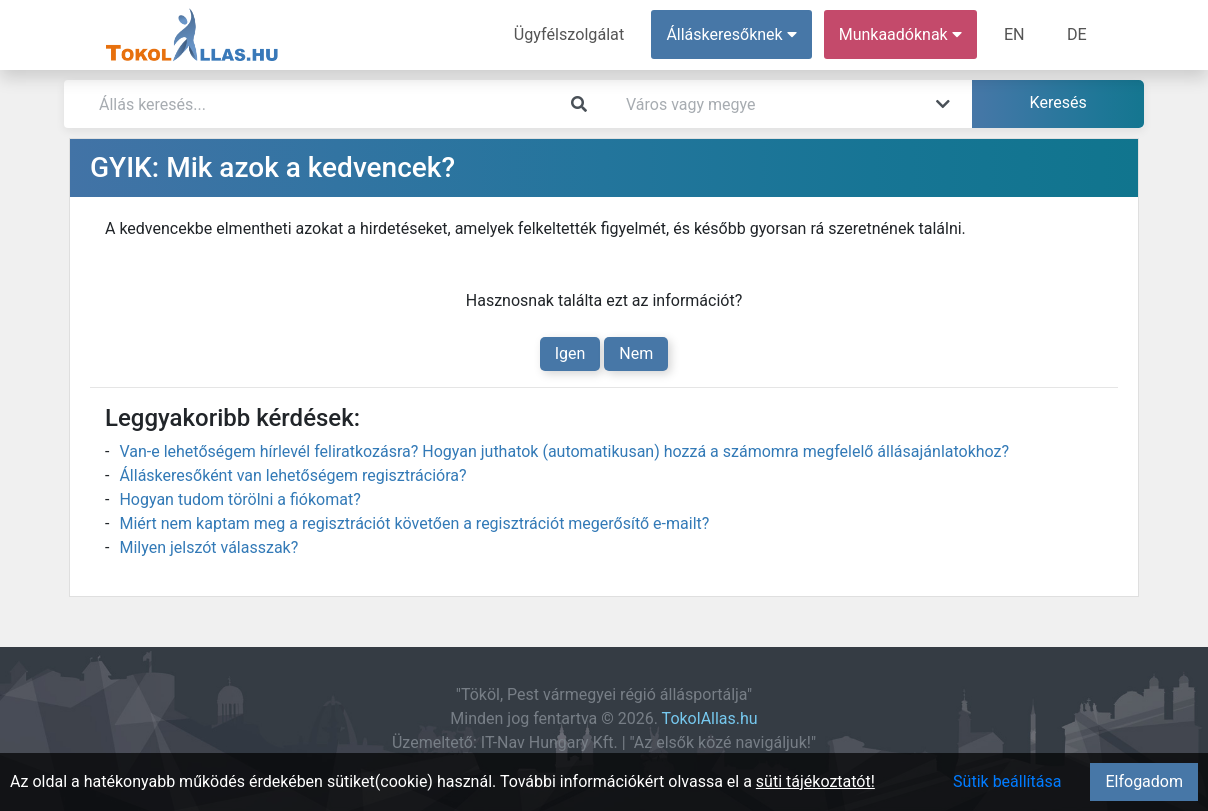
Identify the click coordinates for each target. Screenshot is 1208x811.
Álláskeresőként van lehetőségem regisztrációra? (292, 475)
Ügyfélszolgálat (570, 34)
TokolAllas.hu (710, 718)
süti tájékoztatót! (815, 781)
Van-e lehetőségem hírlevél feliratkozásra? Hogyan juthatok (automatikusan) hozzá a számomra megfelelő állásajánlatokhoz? (564, 451)
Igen (570, 353)
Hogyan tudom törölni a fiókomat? (239, 499)
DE (1077, 34)
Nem (636, 353)
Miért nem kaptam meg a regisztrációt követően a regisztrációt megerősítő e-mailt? (414, 523)
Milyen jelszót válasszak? (208, 547)
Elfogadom (1144, 781)
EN (1015, 34)
